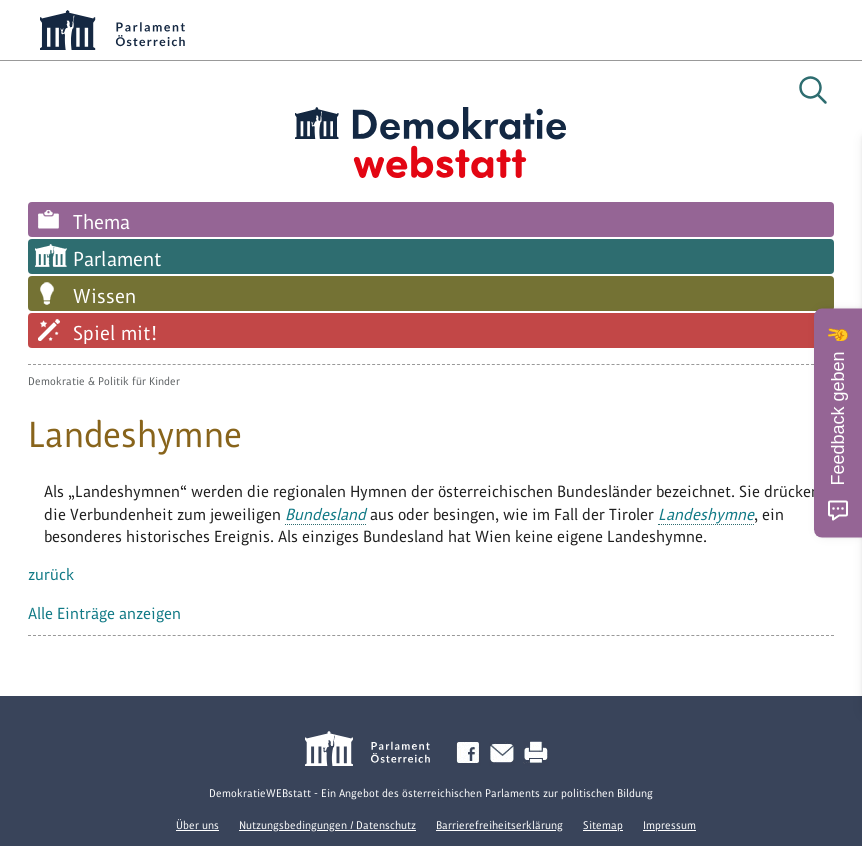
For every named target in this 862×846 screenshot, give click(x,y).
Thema (101, 222)
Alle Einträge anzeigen (104, 613)
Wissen (104, 296)
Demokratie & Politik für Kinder (104, 381)
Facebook (472, 753)
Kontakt (506, 753)
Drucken (540, 753)
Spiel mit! (115, 333)
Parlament (117, 259)
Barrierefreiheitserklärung (499, 825)
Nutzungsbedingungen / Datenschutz (327, 825)
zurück (51, 574)
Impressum (669, 825)
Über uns (197, 825)
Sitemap (603, 825)
